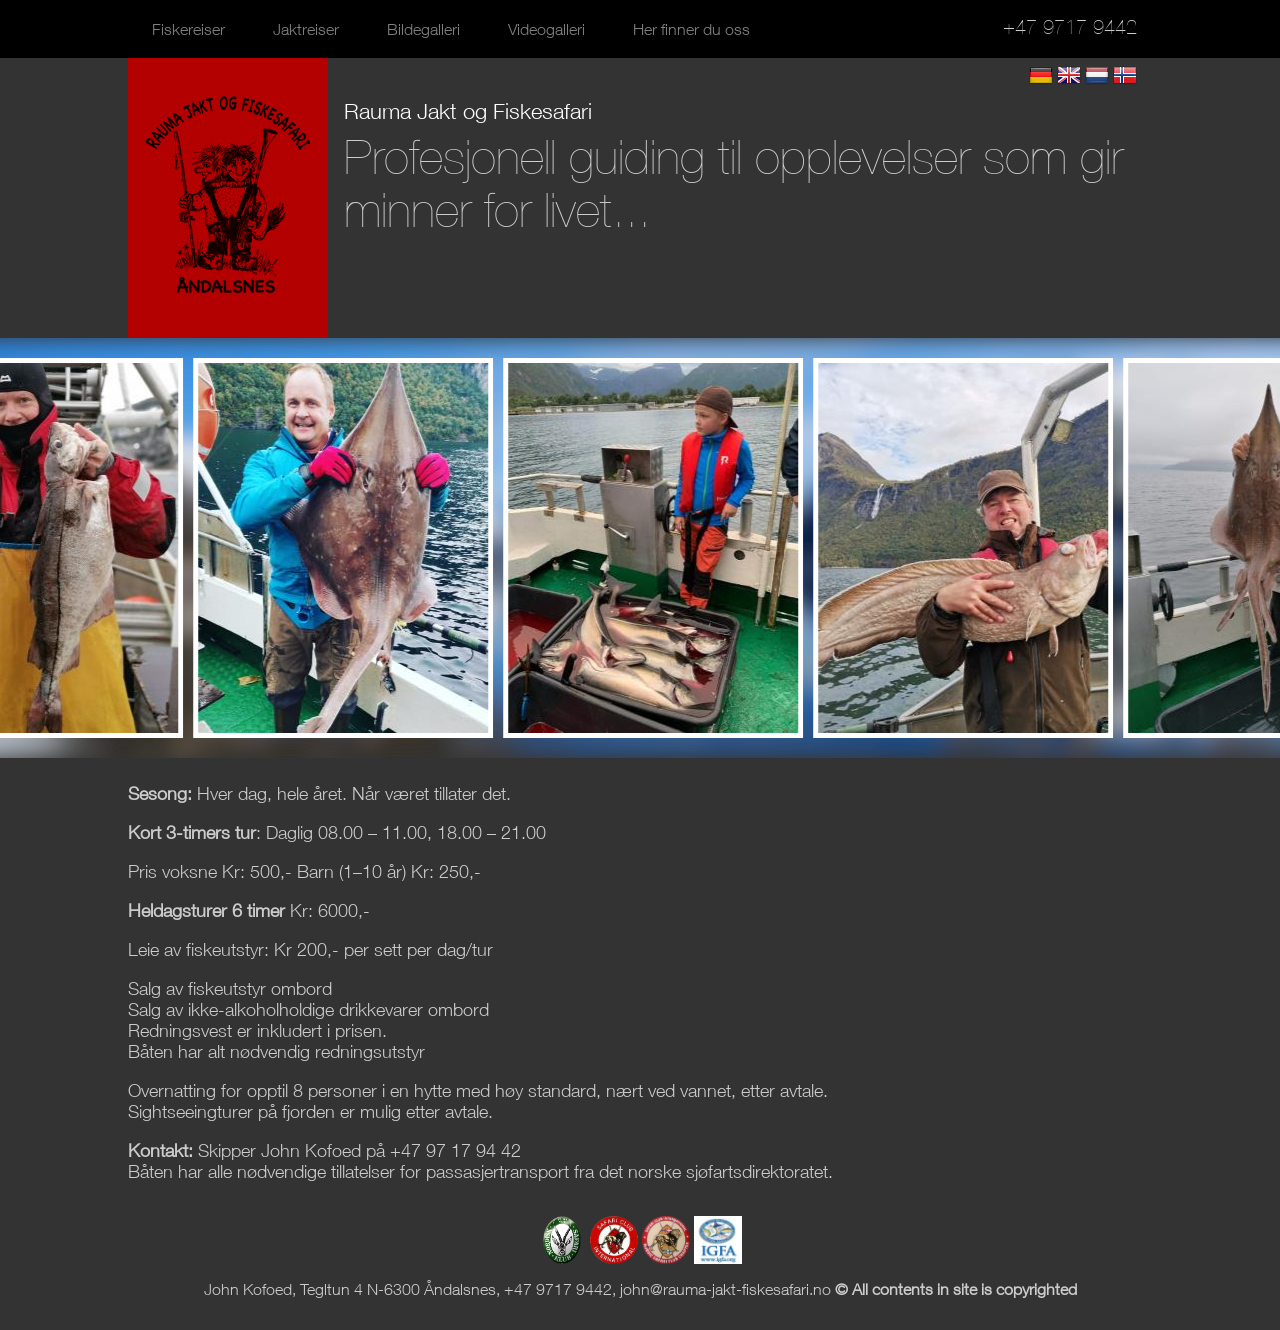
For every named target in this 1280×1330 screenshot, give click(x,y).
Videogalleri (546, 29)
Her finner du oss (691, 29)
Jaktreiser (306, 29)
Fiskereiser (188, 29)
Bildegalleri (423, 29)
